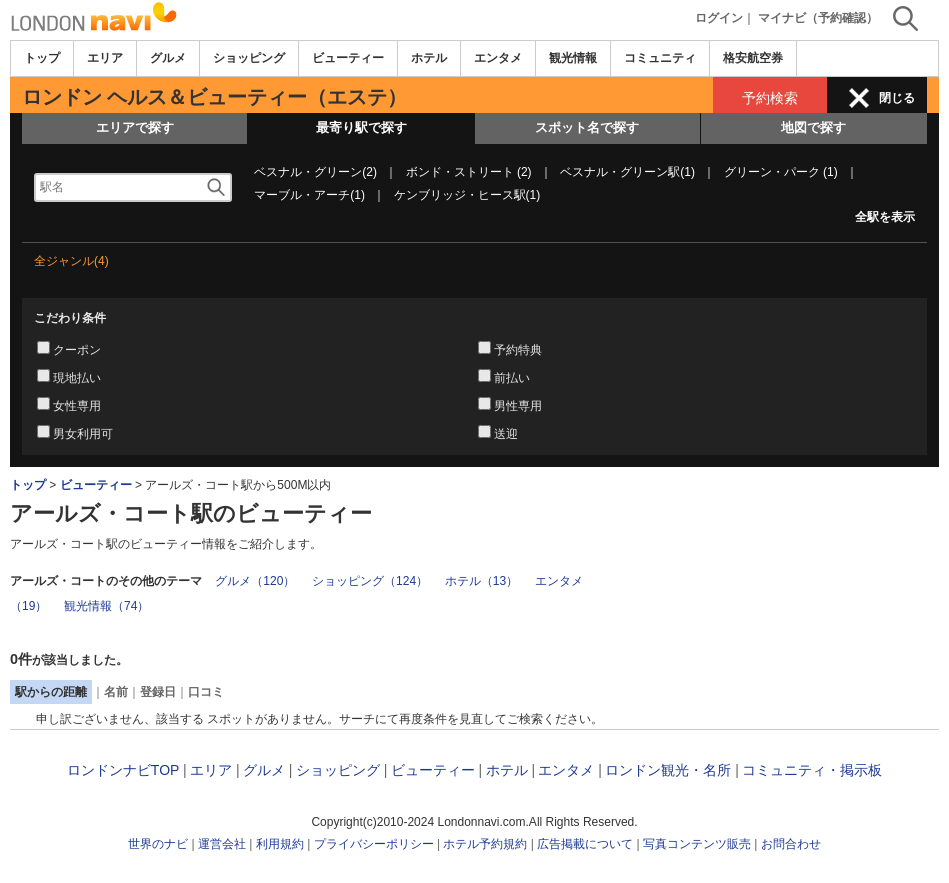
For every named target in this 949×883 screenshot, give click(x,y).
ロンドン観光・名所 (668, 770)
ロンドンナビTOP (123, 770)
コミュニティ (660, 58)
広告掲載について (585, 844)
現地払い (77, 378)
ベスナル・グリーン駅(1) (627, 172)
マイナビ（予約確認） (818, 18)
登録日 (158, 692)
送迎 (506, 434)
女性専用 (77, 406)
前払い (512, 378)
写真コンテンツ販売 (697, 844)
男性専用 (518, 406)
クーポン (77, 350)
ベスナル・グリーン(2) (315, 172)
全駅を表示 (885, 217)
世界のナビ (158, 844)
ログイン (719, 18)
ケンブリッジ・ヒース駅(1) (467, 195)
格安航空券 (753, 58)
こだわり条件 (70, 318)
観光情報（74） (106, 606)
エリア (105, 58)
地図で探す (813, 127)
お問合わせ (791, 844)
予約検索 (770, 98)
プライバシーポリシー (374, 844)
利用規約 (280, 844)
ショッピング (249, 58)
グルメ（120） (255, 581)
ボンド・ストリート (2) (469, 172)
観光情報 (573, 58)
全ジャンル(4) (71, 261)
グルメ (168, 58)
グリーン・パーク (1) (781, 172)
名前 (116, 692)
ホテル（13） (481, 581)
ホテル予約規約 (485, 844)
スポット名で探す (587, 127)
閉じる (897, 98)
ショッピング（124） (370, 581)
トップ (42, 58)
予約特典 (518, 350)
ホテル (429, 58)
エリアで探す (135, 127)
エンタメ (498, 58)
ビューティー (348, 58)
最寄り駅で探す (361, 127)
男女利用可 (83, 434)
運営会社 (222, 844)
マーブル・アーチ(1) (309, 195)
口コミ (206, 692)
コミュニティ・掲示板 (812, 770)
